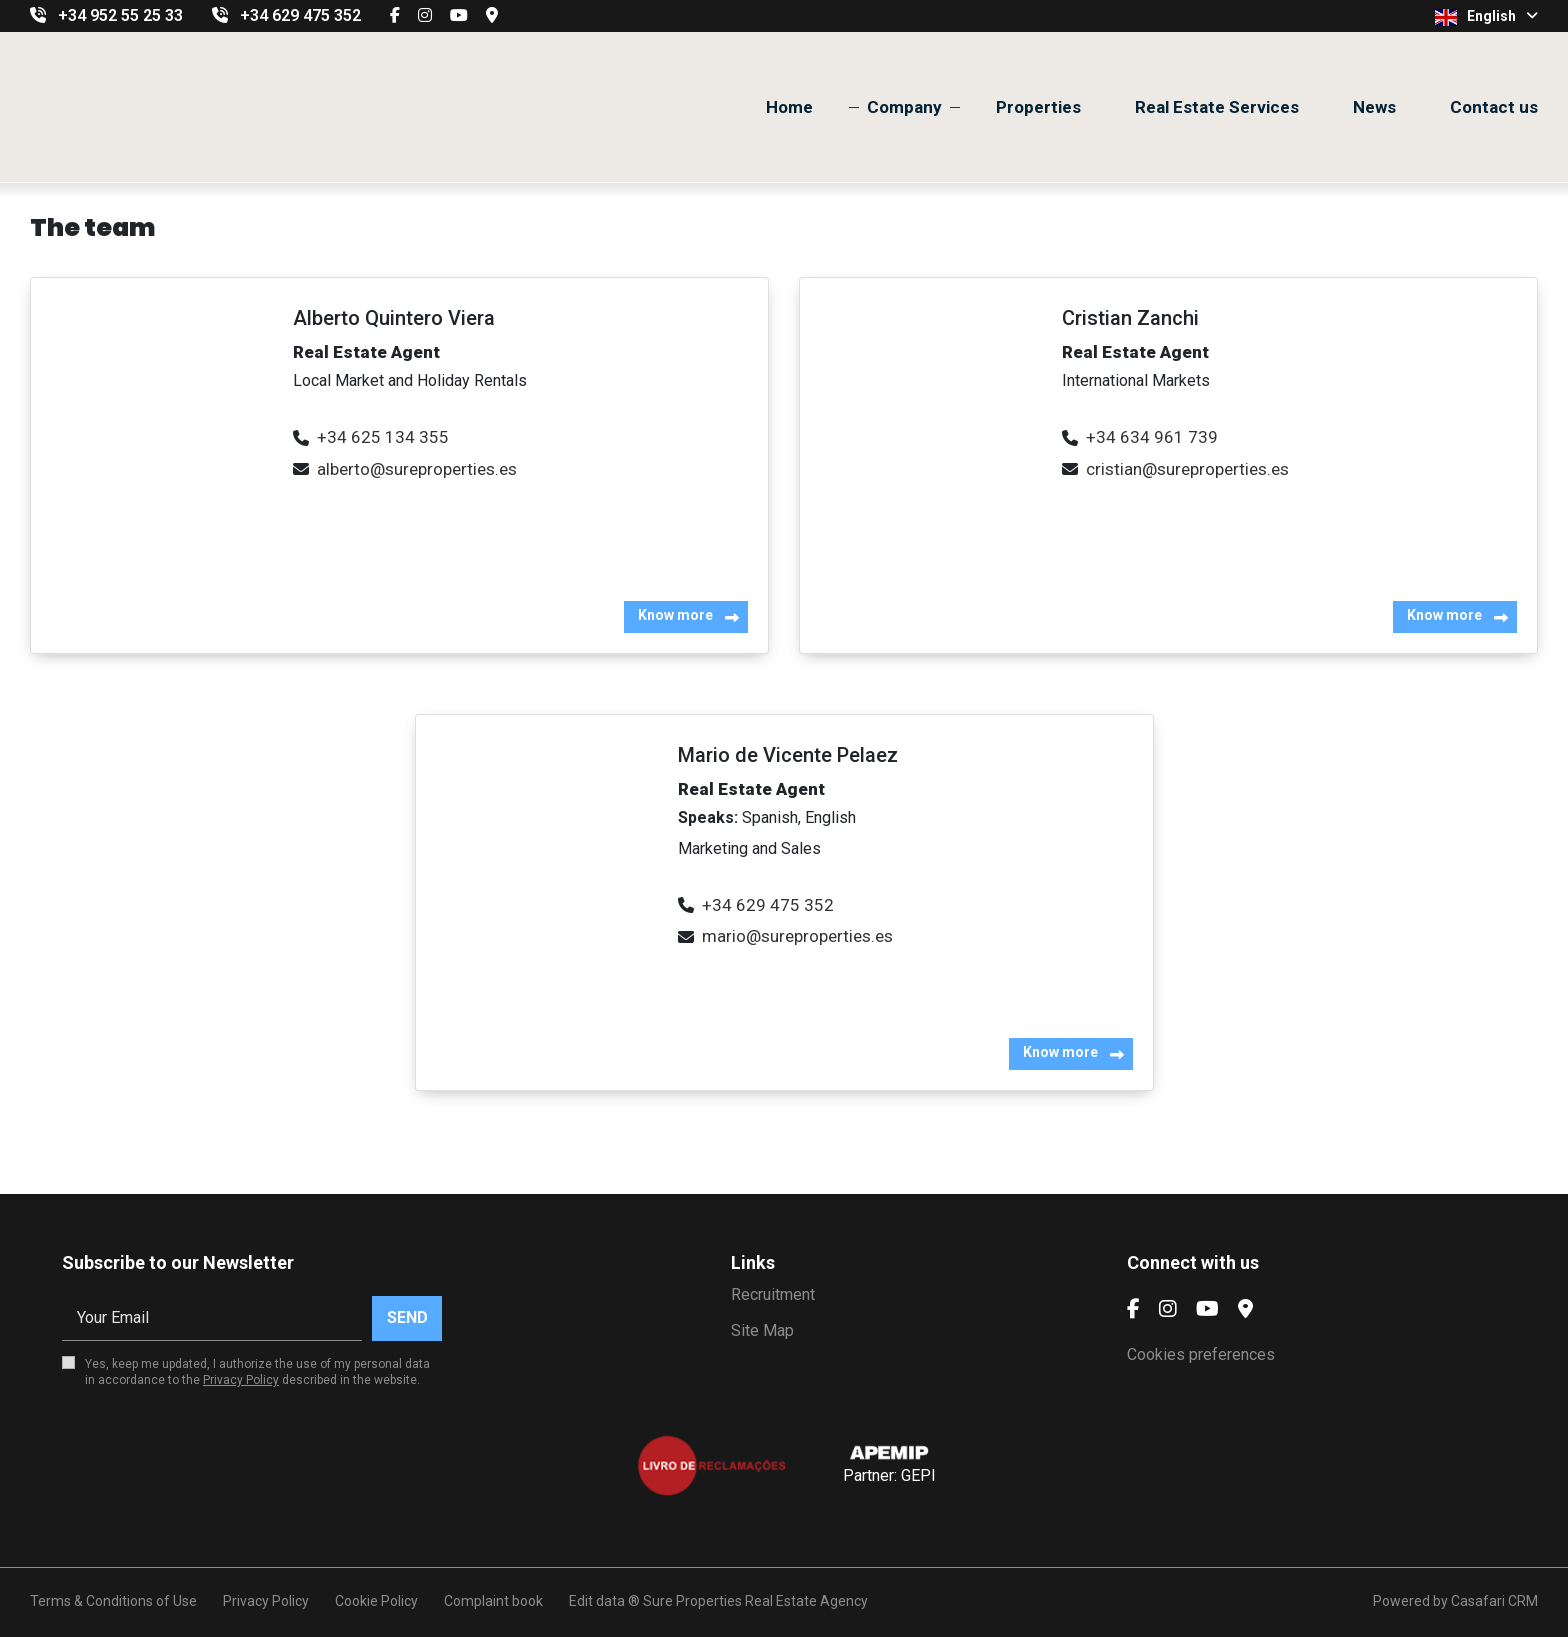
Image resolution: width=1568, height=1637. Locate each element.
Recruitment (773, 1294)
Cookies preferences (1201, 1354)
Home (789, 107)
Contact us (1494, 107)
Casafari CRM (1494, 1601)
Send (407, 1317)
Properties (1038, 107)
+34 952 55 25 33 (120, 15)
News (1374, 107)
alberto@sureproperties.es (417, 469)
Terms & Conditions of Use (113, 1601)
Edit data (597, 1601)
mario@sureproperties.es (797, 936)
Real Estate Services (1217, 107)
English (1486, 17)
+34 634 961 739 (1152, 437)
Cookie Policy (376, 1601)
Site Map (762, 1330)
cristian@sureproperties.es (1187, 469)
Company (904, 107)
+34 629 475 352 (300, 15)
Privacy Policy (241, 1380)
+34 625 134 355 (383, 437)
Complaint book (493, 1601)
